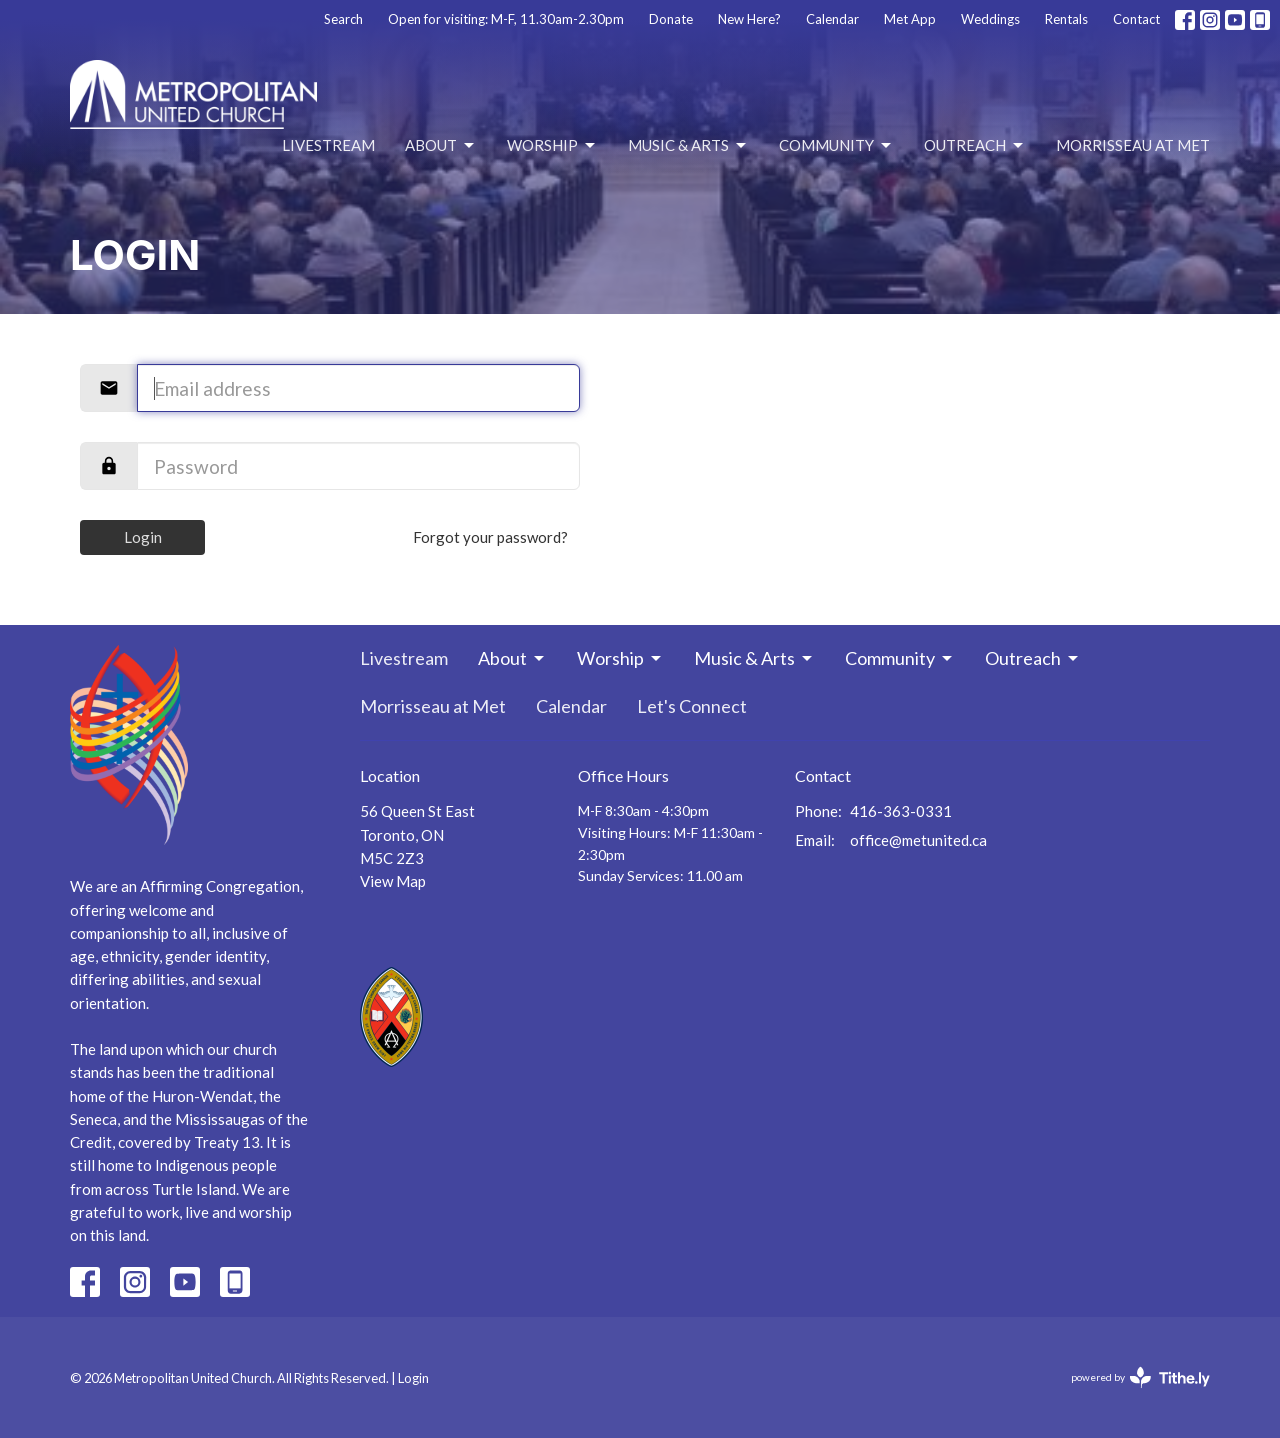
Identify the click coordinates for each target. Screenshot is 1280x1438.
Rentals (1066, 19)
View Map (393, 881)
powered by (1140, 1377)
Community (836, 146)
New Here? (749, 19)
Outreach (975, 146)
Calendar (832, 19)
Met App (910, 19)
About (441, 146)
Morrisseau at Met (1133, 145)
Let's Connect (692, 706)
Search (343, 19)
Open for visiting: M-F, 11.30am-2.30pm (506, 19)
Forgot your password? (490, 537)
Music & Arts (688, 146)
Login (143, 537)
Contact (1136, 19)
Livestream (328, 145)
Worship (552, 146)
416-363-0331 (901, 811)
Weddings (990, 19)
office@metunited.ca (918, 840)
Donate (671, 19)
